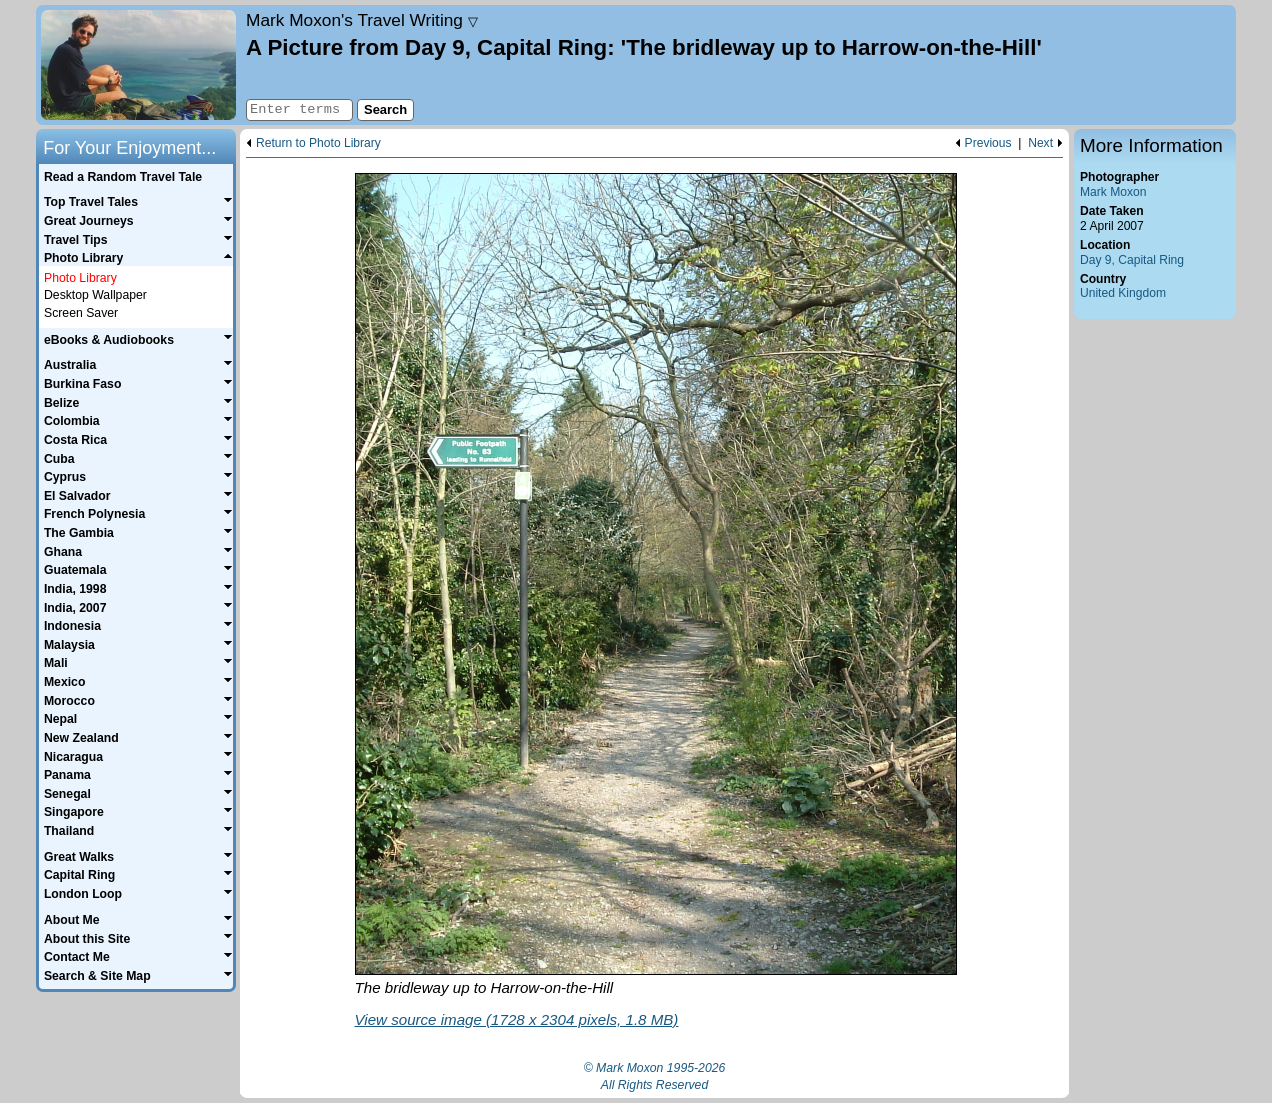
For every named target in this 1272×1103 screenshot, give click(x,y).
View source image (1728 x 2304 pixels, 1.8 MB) (517, 1019)
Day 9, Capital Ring (1132, 260)
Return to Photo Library (318, 143)
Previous (988, 143)
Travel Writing (362, 20)
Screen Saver (81, 313)
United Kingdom (1123, 293)
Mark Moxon (1113, 192)
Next (1040, 143)
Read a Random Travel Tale (123, 177)
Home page (138, 65)
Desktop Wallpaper (95, 295)
